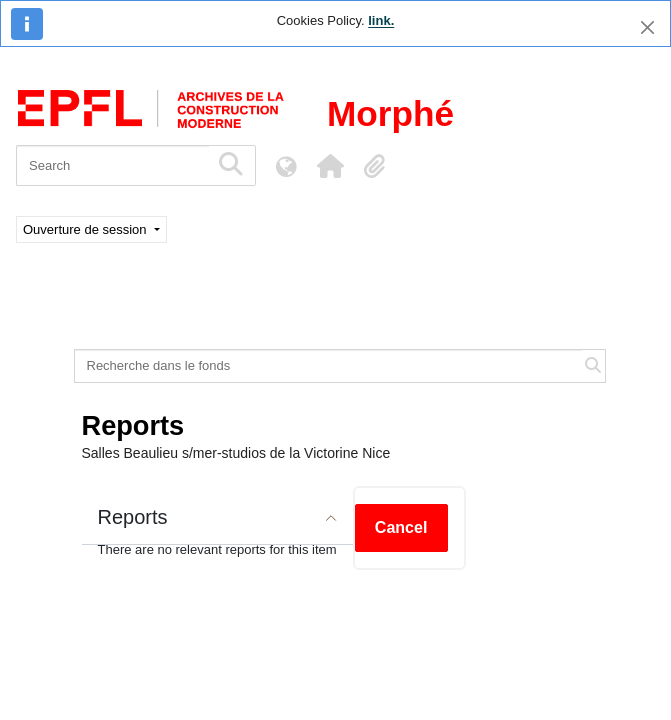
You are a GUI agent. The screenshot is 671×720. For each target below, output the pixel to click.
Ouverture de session (86, 229)
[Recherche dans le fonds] (328, 366)
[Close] (647, 27)
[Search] (112, 165)
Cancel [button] (401, 527)
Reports (133, 517)
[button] (330, 166)
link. (381, 20)
